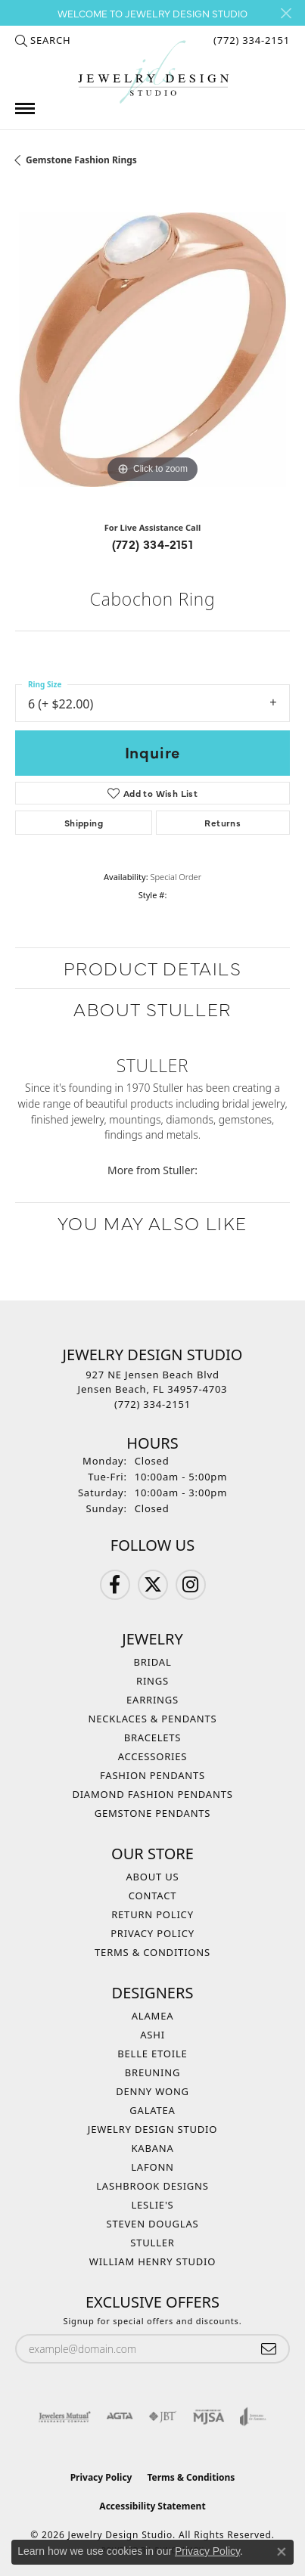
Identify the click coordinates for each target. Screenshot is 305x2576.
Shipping (83, 823)
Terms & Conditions (152, 1952)
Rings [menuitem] (152, 1681)
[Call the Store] (152, 1404)
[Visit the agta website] (119, 2416)
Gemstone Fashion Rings (81, 159)
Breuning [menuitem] (152, 2072)
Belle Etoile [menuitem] (152, 2053)
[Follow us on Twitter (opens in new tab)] (153, 1585)
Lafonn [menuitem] (152, 2167)
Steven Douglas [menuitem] (153, 2223)
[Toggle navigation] (25, 108)
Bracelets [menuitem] (153, 1737)
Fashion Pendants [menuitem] (152, 1775)
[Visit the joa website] (253, 2416)
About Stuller (152, 1008)
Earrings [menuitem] (152, 1699)
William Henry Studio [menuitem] (152, 2261)
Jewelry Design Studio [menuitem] (152, 2129)
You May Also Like (152, 1222)
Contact (152, 1895)
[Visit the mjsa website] (208, 2416)
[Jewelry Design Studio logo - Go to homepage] (153, 72)
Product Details (153, 967)
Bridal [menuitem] (152, 1662)
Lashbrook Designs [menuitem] (152, 2186)
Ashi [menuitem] (152, 2034)
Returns (222, 823)
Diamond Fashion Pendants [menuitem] (152, 1794)
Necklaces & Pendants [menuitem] (153, 1718)
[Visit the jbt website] (162, 2416)
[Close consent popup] (281, 2551)
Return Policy (152, 1914)
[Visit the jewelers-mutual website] (65, 2416)
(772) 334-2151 (153, 543)
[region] (152, 349)
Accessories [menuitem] (153, 1756)
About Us (152, 1876)
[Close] (285, 13)
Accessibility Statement (152, 2506)
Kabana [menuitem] (152, 2148)
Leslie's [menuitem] (152, 2205)
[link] (250, 40)
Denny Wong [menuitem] (152, 2091)
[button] (42, 40)
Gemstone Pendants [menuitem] (153, 1813)
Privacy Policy (152, 1933)
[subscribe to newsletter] (268, 2349)
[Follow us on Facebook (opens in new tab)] (115, 1585)
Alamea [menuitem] (153, 2016)
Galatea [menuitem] (152, 2110)
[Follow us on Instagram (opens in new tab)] (191, 1585)
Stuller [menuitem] (152, 2242)
